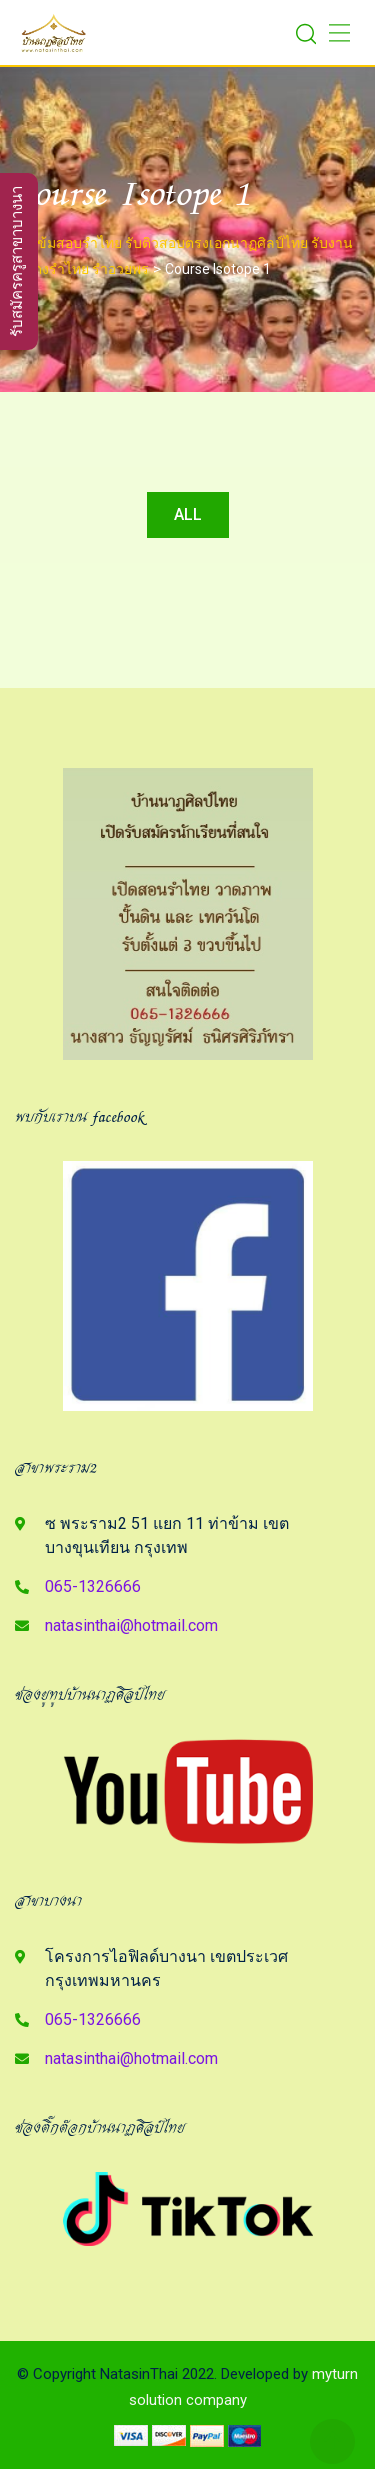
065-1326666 (93, 1586)
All (188, 514)
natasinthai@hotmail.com (131, 1625)
